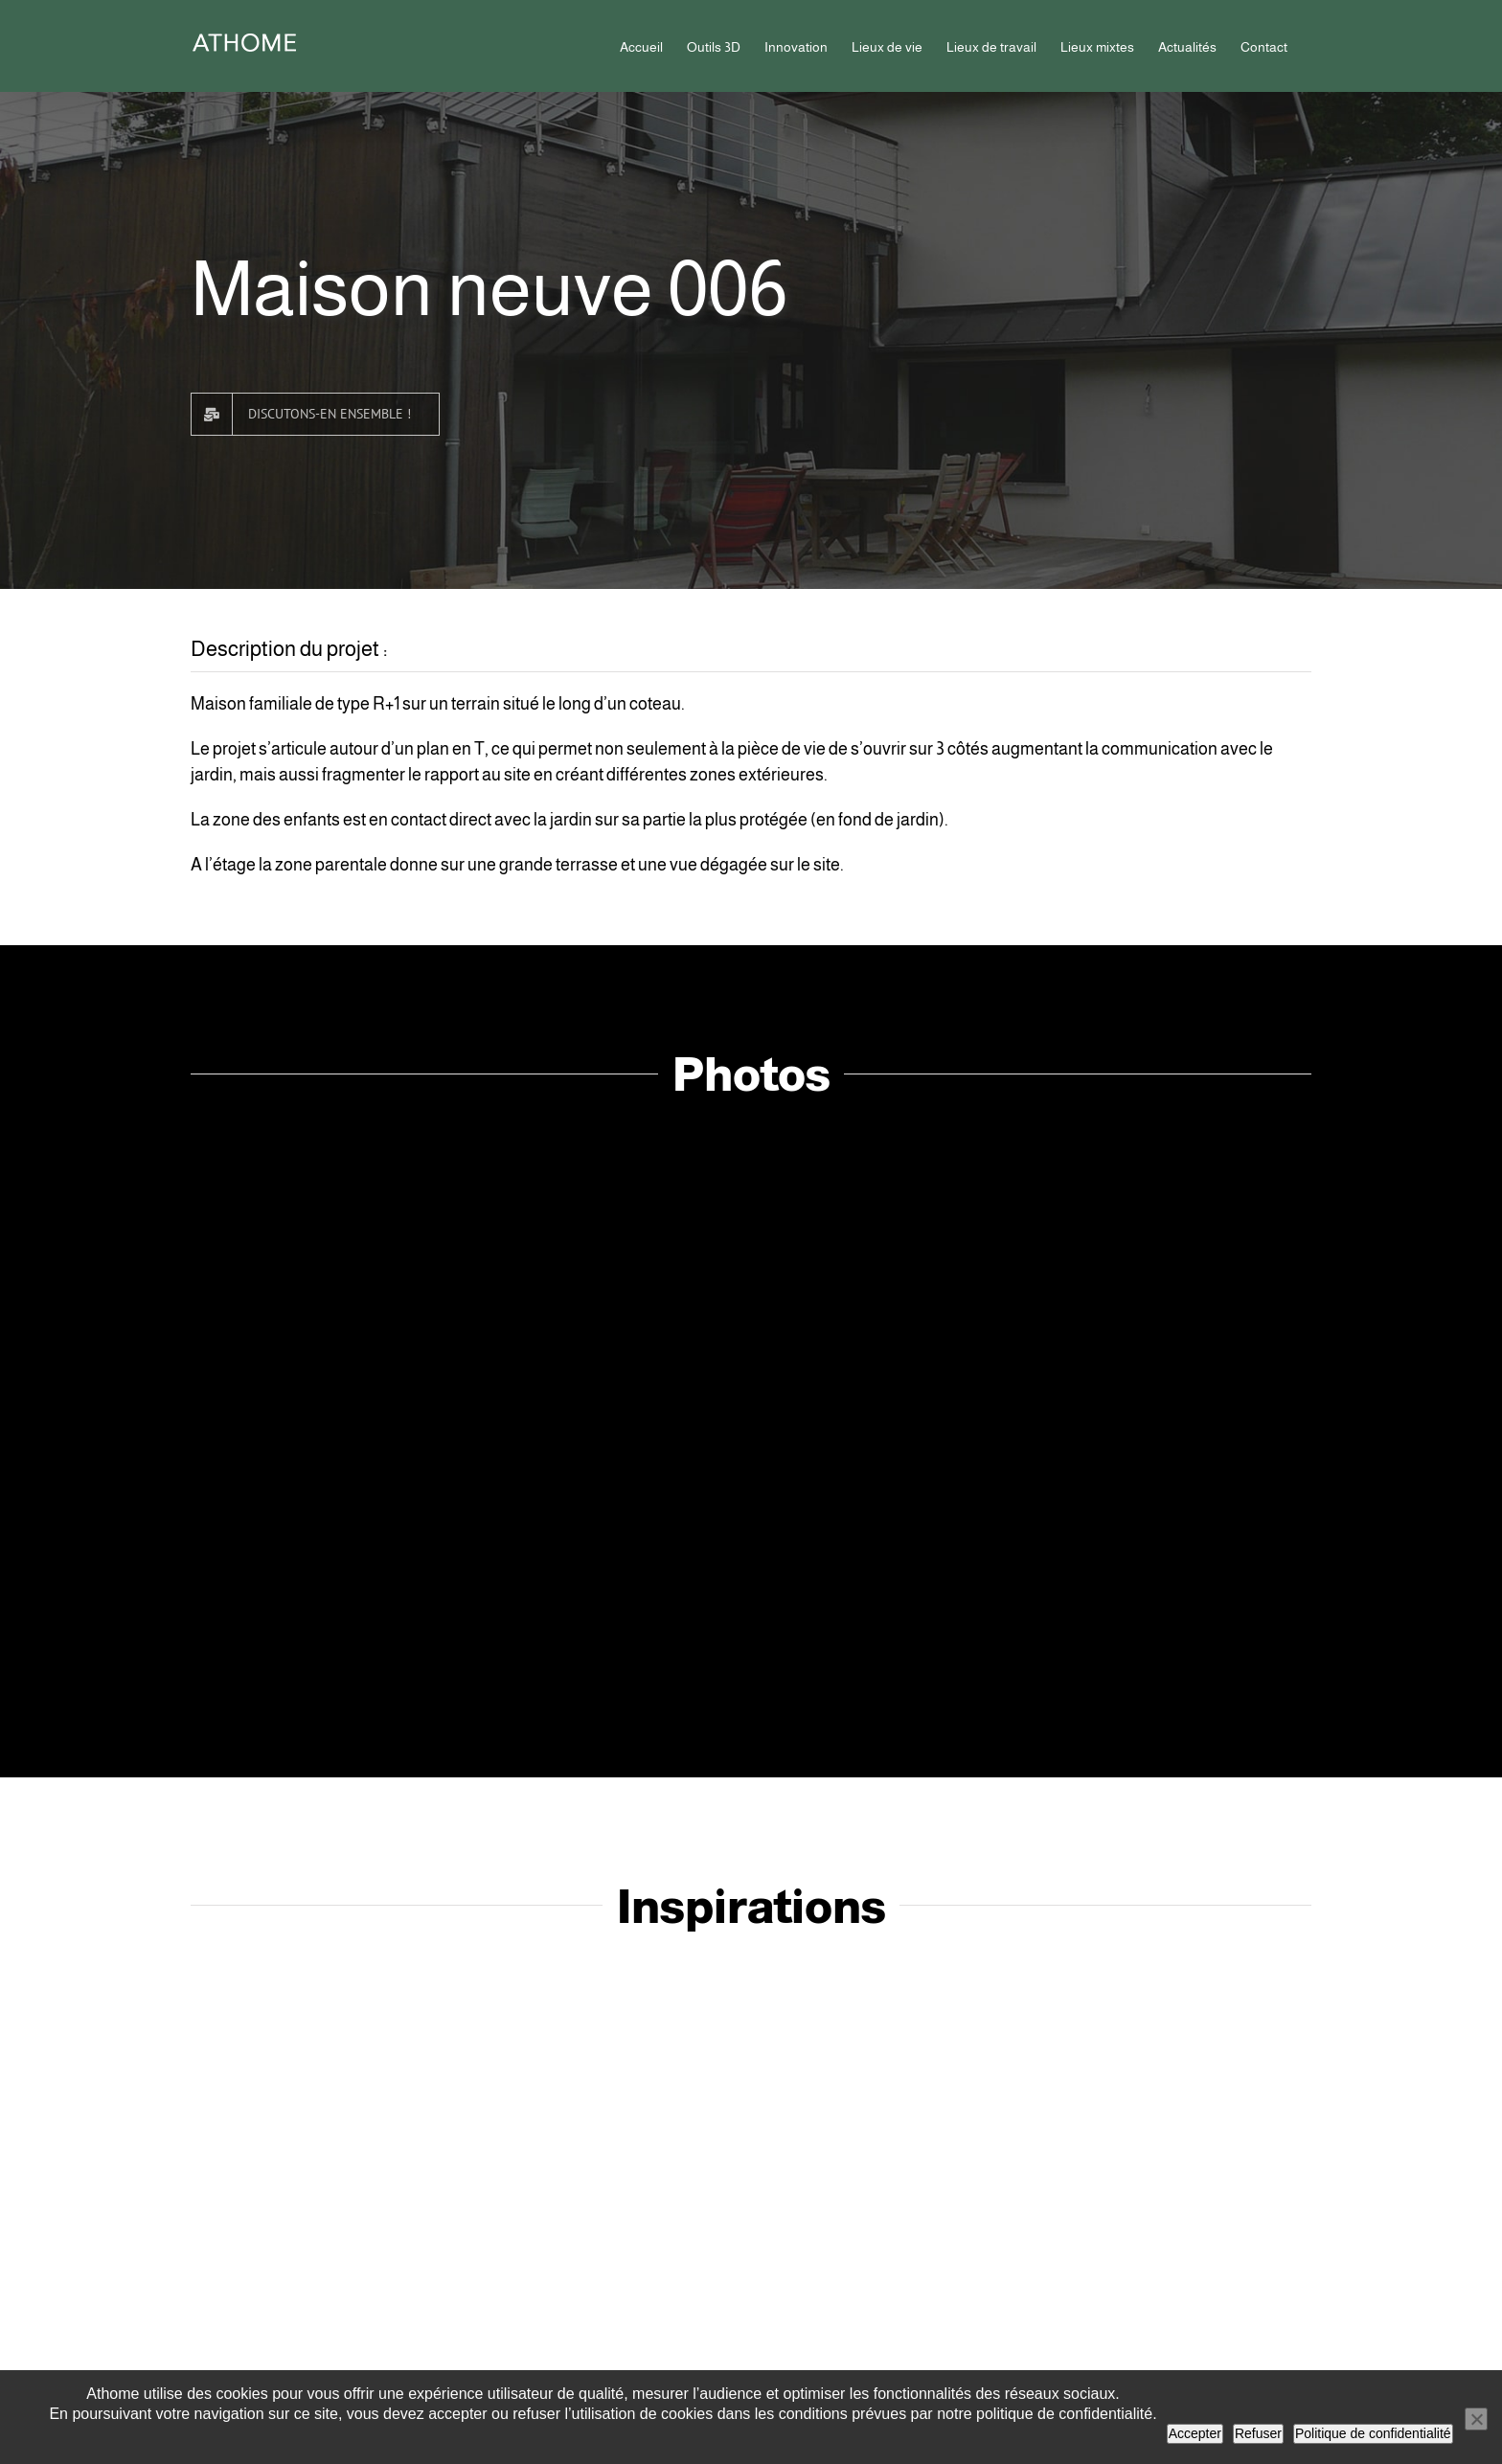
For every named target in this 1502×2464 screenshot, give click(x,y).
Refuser (1258, 2433)
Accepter (1195, 2433)
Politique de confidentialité (1373, 2433)
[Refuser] (1476, 2418)
